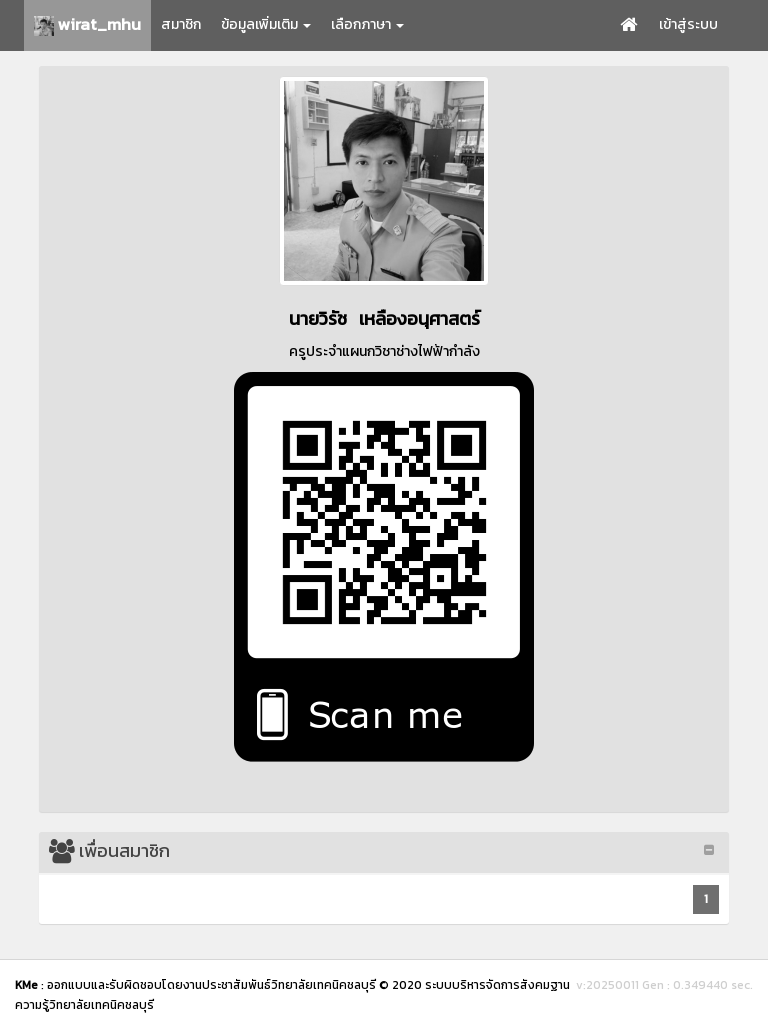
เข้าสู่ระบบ (688, 24)
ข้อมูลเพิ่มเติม (266, 24)
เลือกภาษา (367, 24)
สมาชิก (181, 24)
